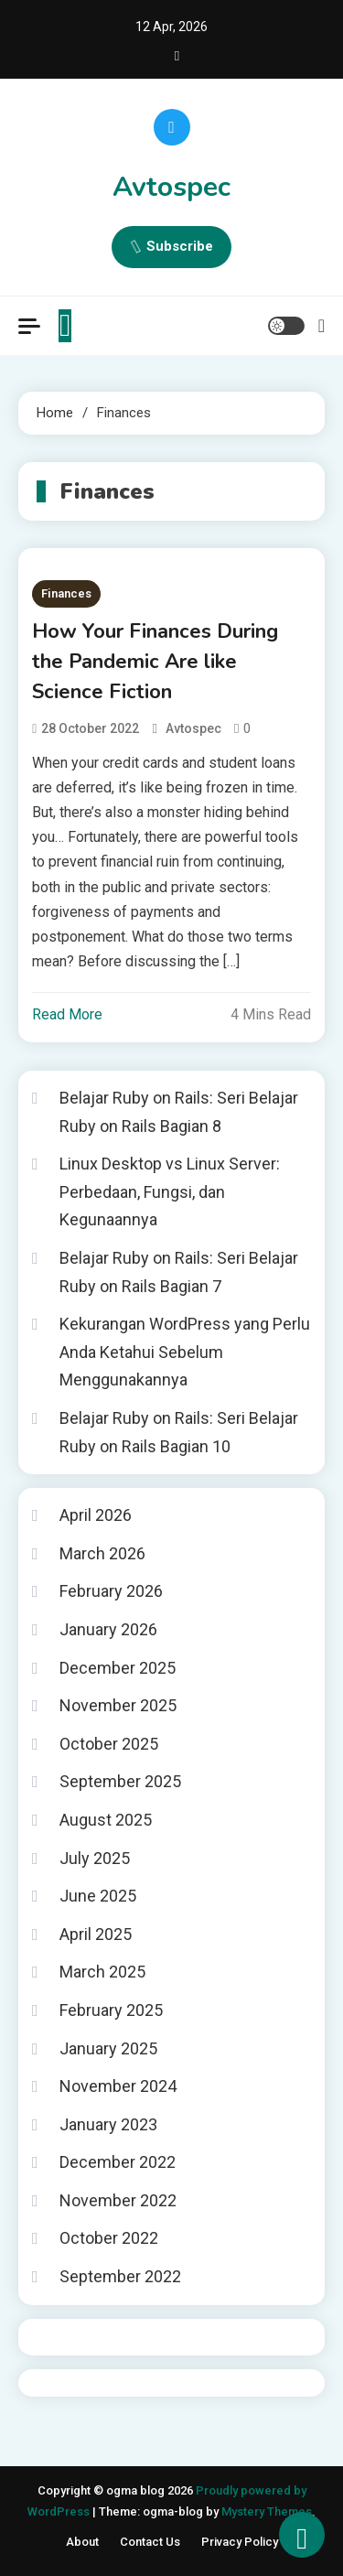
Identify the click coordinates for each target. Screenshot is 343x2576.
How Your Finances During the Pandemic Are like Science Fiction (155, 662)
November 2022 (118, 2200)
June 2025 (97, 1895)
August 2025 (105, 1819)
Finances (66, 593)
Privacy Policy (239, 2542)
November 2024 (118, 2086)
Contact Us (150, 2542)
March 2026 (102, 1553)
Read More (67, 1014)
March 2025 (102, 1971)
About (82, 2542)
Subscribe (171, 247)
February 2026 (111, 1591)
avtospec (193, 728)
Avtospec (171, 187)
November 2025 (118, 1705)
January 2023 (108, 2124)
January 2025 (108, 2048)
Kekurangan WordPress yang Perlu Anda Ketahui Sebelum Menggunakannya (184, 1351)
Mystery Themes (266, 2511)
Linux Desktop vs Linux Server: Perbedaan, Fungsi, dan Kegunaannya (169, 1191)
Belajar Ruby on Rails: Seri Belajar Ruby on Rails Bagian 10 (178, 1432)
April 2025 (95, 1934)
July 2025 (94, 1858)
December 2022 (117, 2162)
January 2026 (108, 1629)
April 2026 (95, 1515)
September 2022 (120, 2276)
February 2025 (111, 2010)
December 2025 (117, 1667)
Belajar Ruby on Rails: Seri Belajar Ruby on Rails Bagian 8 (178, 1112)
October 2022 (108, 2237)
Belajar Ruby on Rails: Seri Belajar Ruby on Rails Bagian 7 (178, 1272)
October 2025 (108, 1743)
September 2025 (120, 1781)
